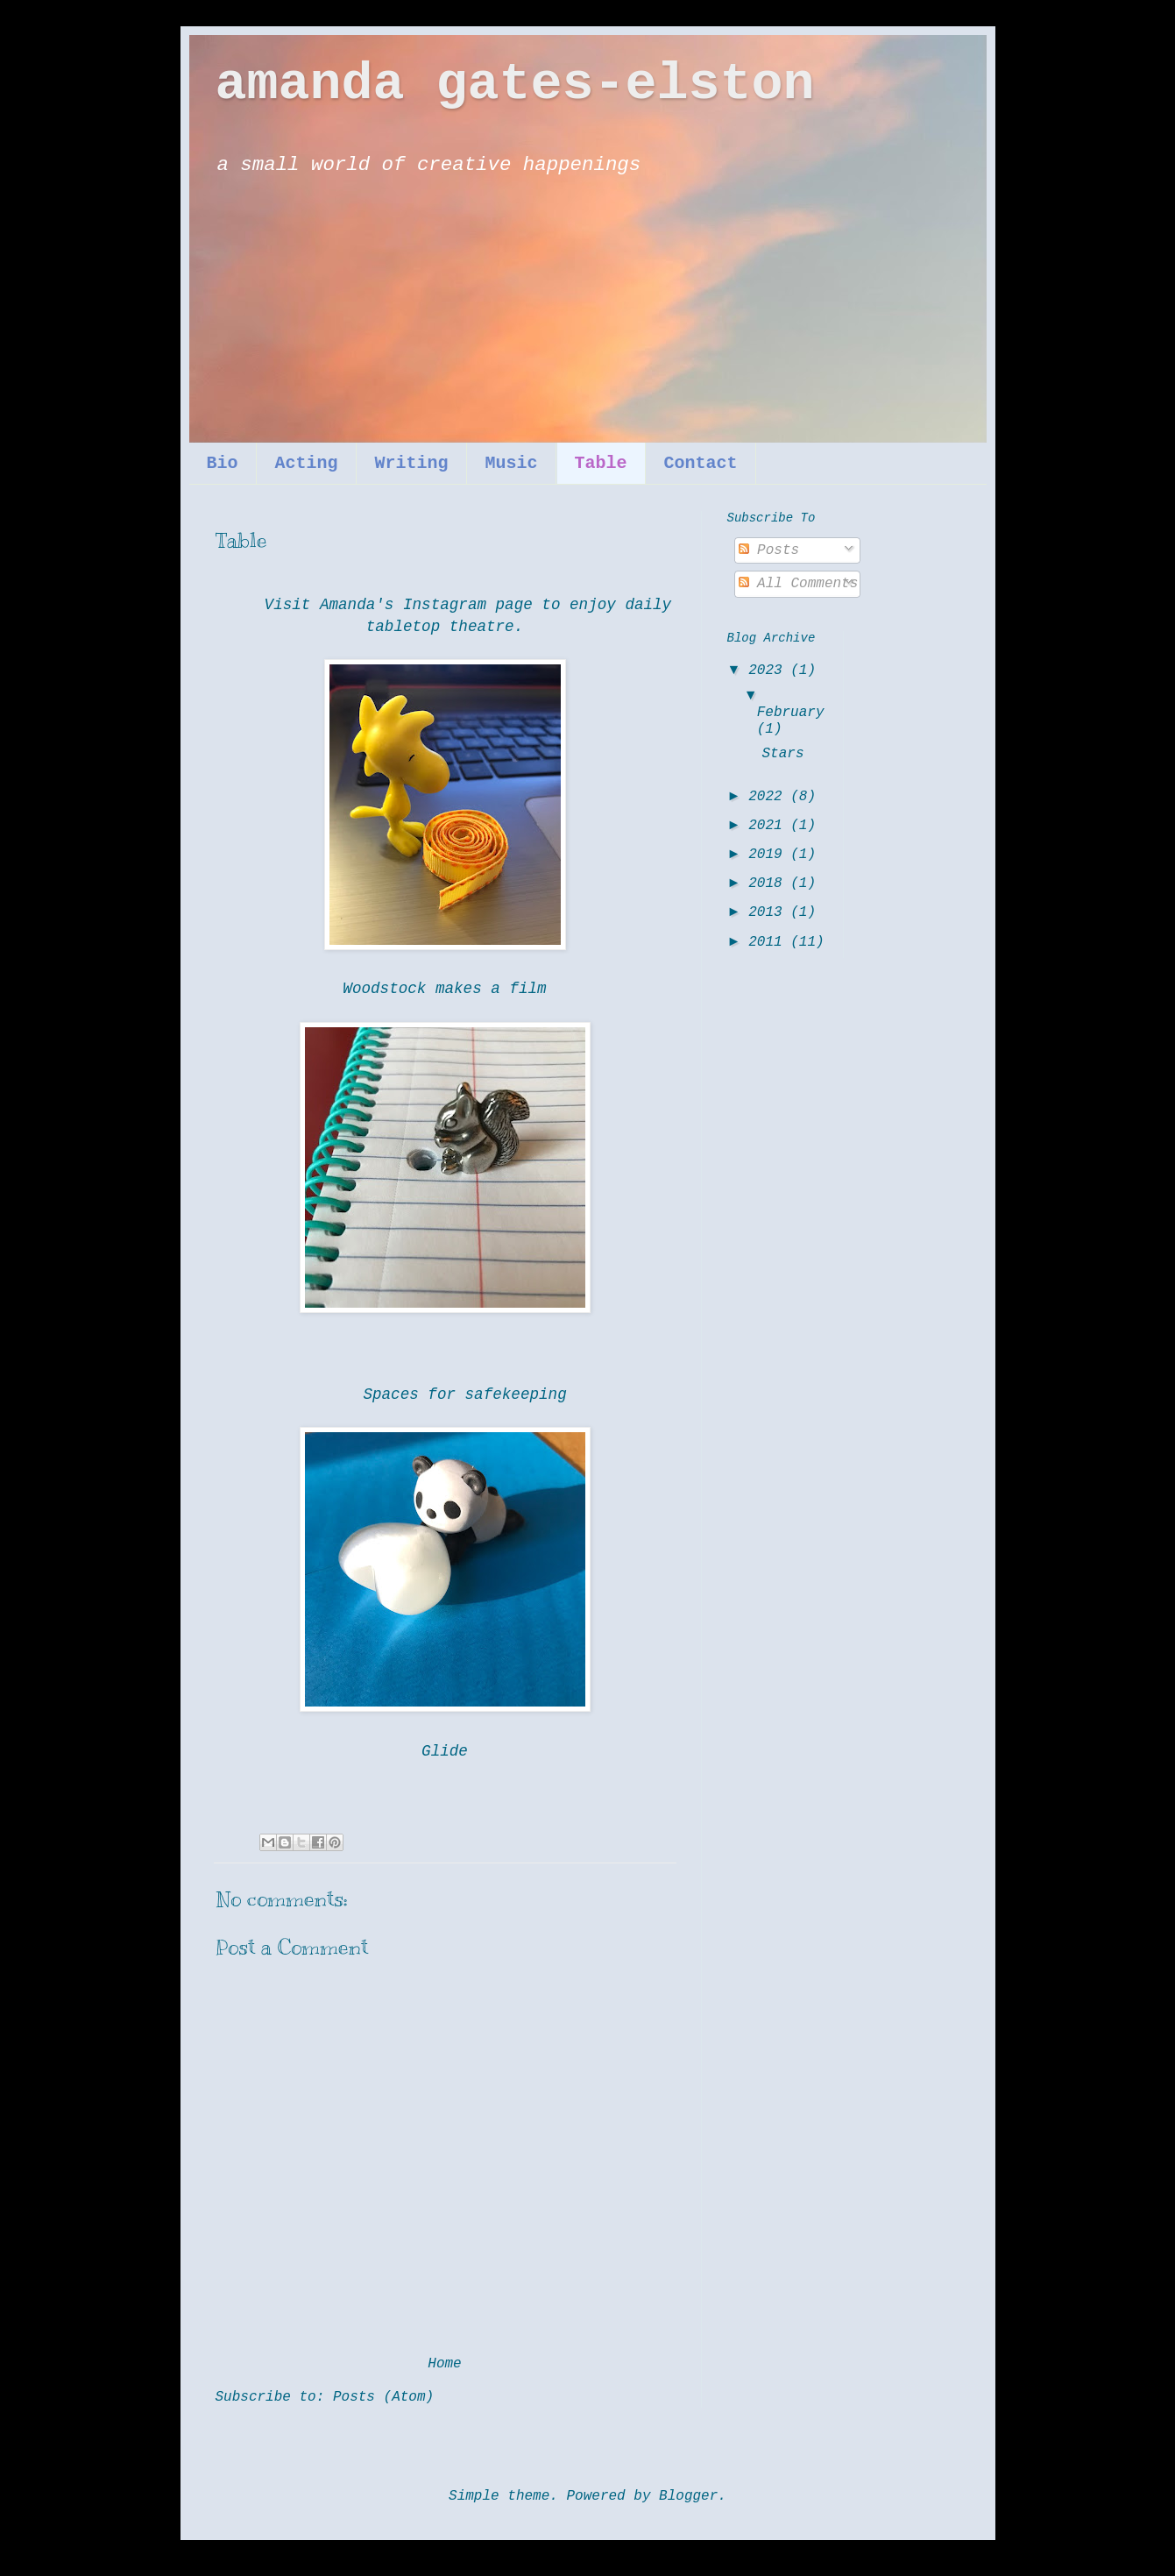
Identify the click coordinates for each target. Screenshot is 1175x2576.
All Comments (799, 584)
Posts (769, 550)
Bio (222, 463)
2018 (769, 883)
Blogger (688, 2496)
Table (601, 463)
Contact (701, 463)
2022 (769, 797)
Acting (306, 463)
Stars (782, 754)
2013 (769, 912)
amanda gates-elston (515, 84)
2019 (769, 854)
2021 (769, 826)
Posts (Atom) (383, 2397)
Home (444, 2364)
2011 (769, 942)
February (791, 712)
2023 (769, 670)
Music (511, 463)
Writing (412, 463)
